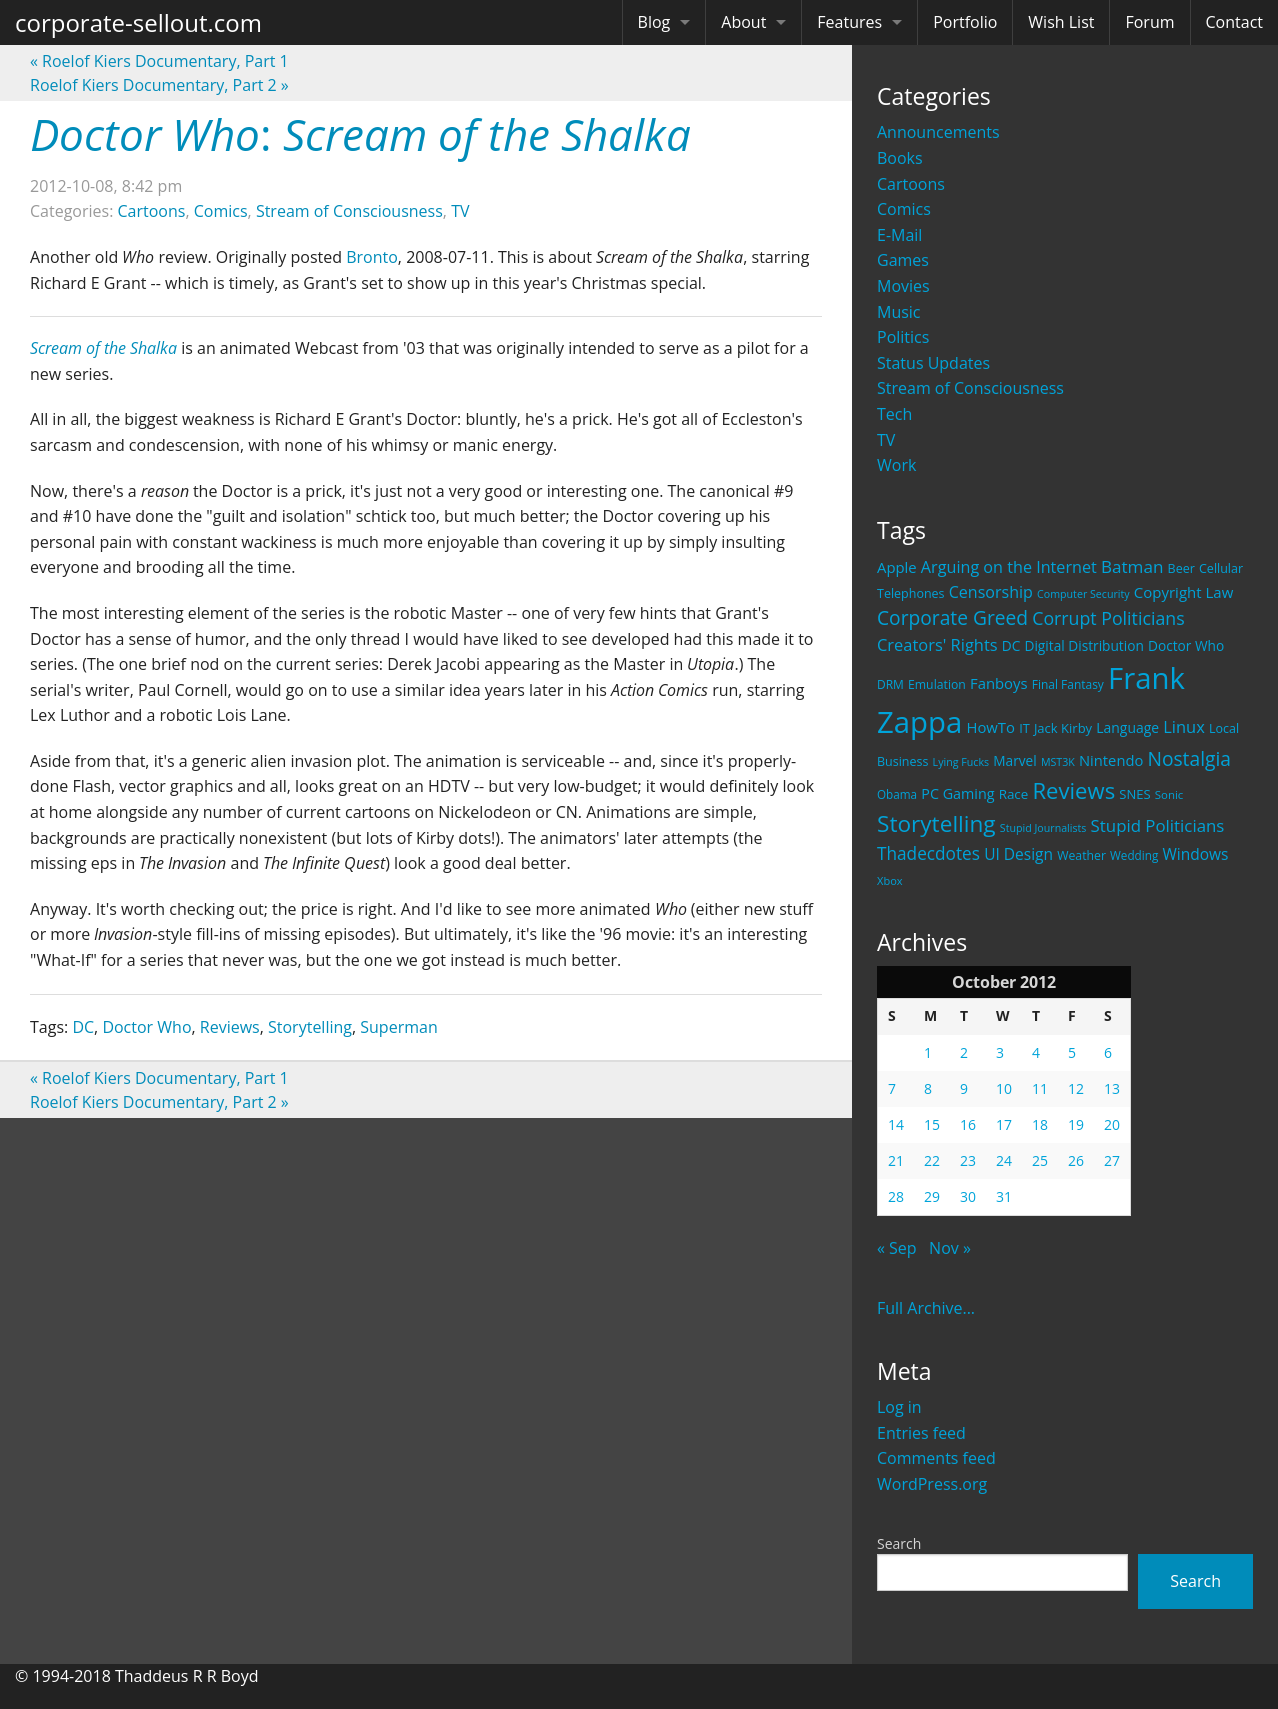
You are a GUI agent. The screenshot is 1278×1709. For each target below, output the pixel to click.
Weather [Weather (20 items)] (1081, 855)
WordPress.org (932, 1484)
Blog (654, 22)
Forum (1149, 22)
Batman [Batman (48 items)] (1132, 566)
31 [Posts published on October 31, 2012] (1004, 1196)
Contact (1234, 22)
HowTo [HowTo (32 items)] (990, 727)
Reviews (230, 1027)
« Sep (897, 1248)
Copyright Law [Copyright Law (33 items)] (1183, 592)
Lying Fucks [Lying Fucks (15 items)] (961, 762)
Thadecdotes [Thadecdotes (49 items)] (928, 853)
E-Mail (899, 235)
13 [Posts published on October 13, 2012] (1112, 1088)
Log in (899, 1407)
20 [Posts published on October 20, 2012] (1112, 1124)
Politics (903, 337)
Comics (904, 209)
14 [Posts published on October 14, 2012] (896, 1124)
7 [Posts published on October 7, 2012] (892, 1088)
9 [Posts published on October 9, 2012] (964, 1088)
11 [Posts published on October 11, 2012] (1040, 1088)
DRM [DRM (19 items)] (890, 684)
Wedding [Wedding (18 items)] (1134, 855)
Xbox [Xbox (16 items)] (890, 880)
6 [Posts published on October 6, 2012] (1108, 1052)
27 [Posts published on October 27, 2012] (1112, 1160)
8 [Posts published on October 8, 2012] (928, 1088)
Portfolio (965, 22)
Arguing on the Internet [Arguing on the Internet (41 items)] (1009, 567)
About (743, 22)
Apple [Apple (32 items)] (897, 567)
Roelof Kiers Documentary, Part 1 (159, 61)
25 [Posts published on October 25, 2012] (1040, 1160)
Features (849, 22)
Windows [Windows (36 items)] (1195, 854)
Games (903, 260)
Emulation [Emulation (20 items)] (937, 684)
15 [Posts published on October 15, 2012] (932, 1124)
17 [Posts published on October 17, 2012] (1004, 1124)
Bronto (372, 257)
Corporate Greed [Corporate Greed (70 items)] (952, 617)
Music (899, 312)
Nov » (950, 1248)
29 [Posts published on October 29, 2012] (932, 1196)
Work (896, 465)
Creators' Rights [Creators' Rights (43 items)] (937, 644)
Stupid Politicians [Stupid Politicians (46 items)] (1158, 825)
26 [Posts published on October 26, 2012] (1076, 1160)
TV (886, 440)
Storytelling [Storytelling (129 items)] (936, 823)
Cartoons (911, 184)
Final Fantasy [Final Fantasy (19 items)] (1068, 684)
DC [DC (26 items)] (1011, 645)
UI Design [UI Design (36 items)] (1018, 854)
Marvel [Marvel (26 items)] (1015, 760)
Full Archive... (926, 1308)
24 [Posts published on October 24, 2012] (1004, 1160)
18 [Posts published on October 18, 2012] (1040, 1124)
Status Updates (933, 363)
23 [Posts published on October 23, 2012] (968, 1160)
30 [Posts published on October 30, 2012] (968, 1196)
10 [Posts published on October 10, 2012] (1004, 1088)
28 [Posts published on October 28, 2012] (896, 1196)
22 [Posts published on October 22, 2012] (932, 1160)
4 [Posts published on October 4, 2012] (1036, 1052)
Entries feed (921, 1433)
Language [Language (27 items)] (1127, 727)
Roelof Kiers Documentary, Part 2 (159, 85)
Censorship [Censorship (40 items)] (991, 592)
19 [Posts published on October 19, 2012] (1076, 1124)
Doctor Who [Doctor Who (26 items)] (1186, 645)
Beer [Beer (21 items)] (1181, 568)
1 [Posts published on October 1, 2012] (928, 1052)
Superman (398, 1027)
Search (899, 1543)
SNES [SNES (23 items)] (1134, 794)
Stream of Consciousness (970, 388)
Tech (894, 414)
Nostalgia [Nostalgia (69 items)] (1188, 758)
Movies (903, 286)
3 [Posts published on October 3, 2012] (1000, 1052)
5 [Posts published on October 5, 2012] (1072, 1052)
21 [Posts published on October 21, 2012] (896, 1160)
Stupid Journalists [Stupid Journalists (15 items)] (1043, 828)
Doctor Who (146, 1027)
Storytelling (310, 1027)
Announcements (938, 132)
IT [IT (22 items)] (1024, 728)
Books (900, 158)
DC (83, 1027)
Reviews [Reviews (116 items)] (1073, 790)
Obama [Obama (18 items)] (897, 794)
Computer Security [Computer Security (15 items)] (1083, 594)
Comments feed (936, 1458)
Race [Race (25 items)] (1014, 794)
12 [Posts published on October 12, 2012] (1076, 1088)
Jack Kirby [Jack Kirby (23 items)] (1063, 728)
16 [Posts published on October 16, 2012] (968, 1124)
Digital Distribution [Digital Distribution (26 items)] (1083, 645)
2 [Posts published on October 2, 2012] (964, 1052)
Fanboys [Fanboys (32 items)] (999, 683)
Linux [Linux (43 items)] (1184, 726)
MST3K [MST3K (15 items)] (1058, 762)
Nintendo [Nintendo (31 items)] (1111, 760)
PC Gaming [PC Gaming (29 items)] (957, 793)
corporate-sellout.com (138, 22)
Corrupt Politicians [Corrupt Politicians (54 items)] (1108, 618)
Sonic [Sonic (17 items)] (1169, 794)
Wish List (1061, 22)
